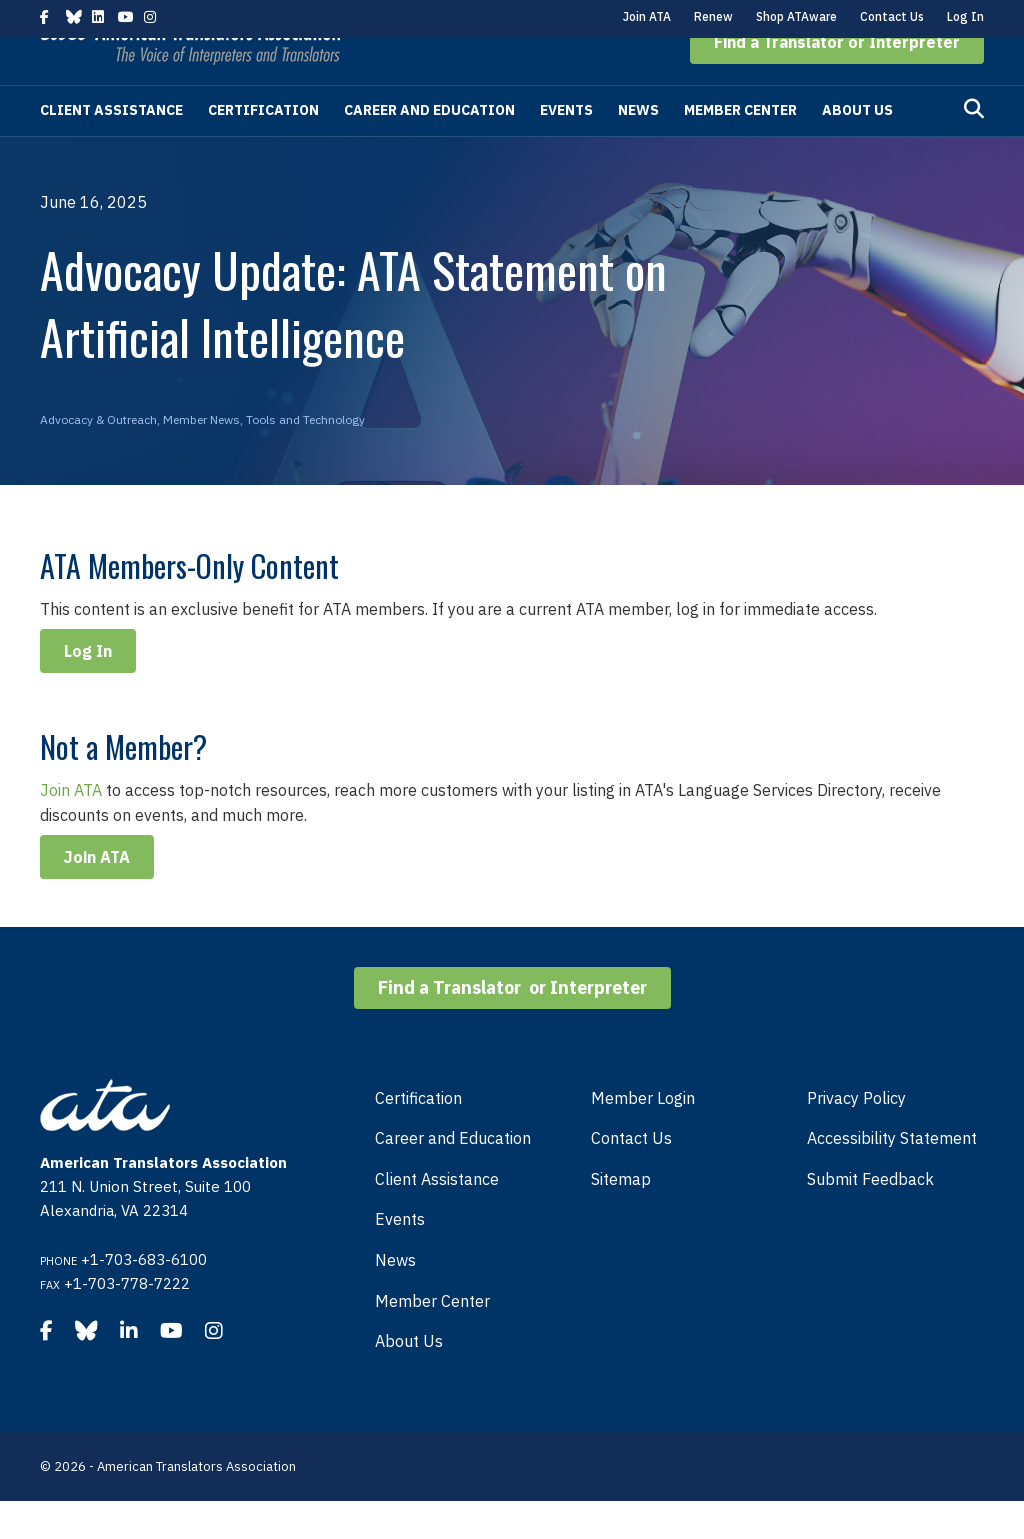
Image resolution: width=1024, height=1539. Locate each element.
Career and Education (429, 148)
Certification (263, 148)
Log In (965, 16)
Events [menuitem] (400, 1257)
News (638, 148)
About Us (857, 148)
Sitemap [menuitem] (621, 1217)
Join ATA (647, 16)
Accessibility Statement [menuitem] (892, 1176)
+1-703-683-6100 (144, 1297)
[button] (837, 80)
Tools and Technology (305, 457)
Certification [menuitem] (418, 1136)
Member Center (740, 148)
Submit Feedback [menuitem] (870, 1217)
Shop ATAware (796, 16)
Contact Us (892, 16)
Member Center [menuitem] (432, 1339)
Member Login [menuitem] (643, 1136)
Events (566, 148)
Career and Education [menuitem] (453, 1176)
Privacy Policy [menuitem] (856, 1136)
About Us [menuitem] (409, 1379)
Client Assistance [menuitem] (437, 1217)
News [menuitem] (395, 1298)
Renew (713, 16)
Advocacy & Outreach (98, 457)
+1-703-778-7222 (127, 1321)
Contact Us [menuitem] (631, 1176)
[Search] (974, 147)
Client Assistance (111, 148)
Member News (201, 457)
